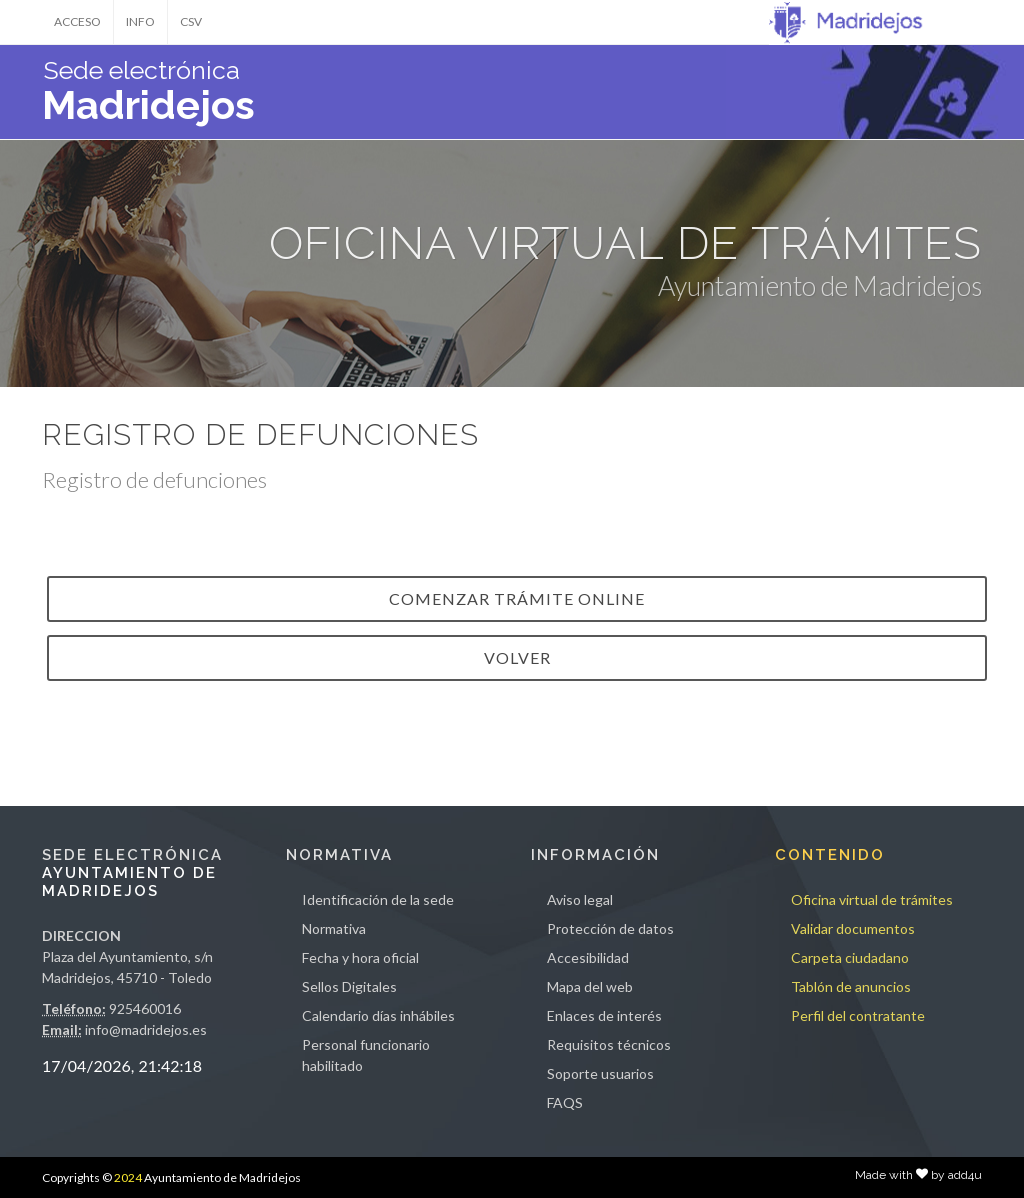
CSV (191, 21)
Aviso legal (580, 899)
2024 (128, 1177)
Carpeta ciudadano (850, 957)
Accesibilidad (588, 957)
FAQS (565, 1102)
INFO (140, 21)
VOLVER (517, 657)
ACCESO (77, 21)
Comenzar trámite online (517, 598)
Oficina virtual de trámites (872, 899)
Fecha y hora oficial (360, 957)
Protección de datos (610, 928)
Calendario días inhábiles (378, 1015)
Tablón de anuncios (851, 986)
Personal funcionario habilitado (366, 1055)
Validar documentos (853, 928)
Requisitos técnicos (609, 1044)
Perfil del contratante (858, 1015)
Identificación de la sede (378, 899)
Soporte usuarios (600, 1073)
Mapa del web (590, 986)
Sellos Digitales (349, 986)
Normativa (334, 928)
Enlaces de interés (604, 1015)
